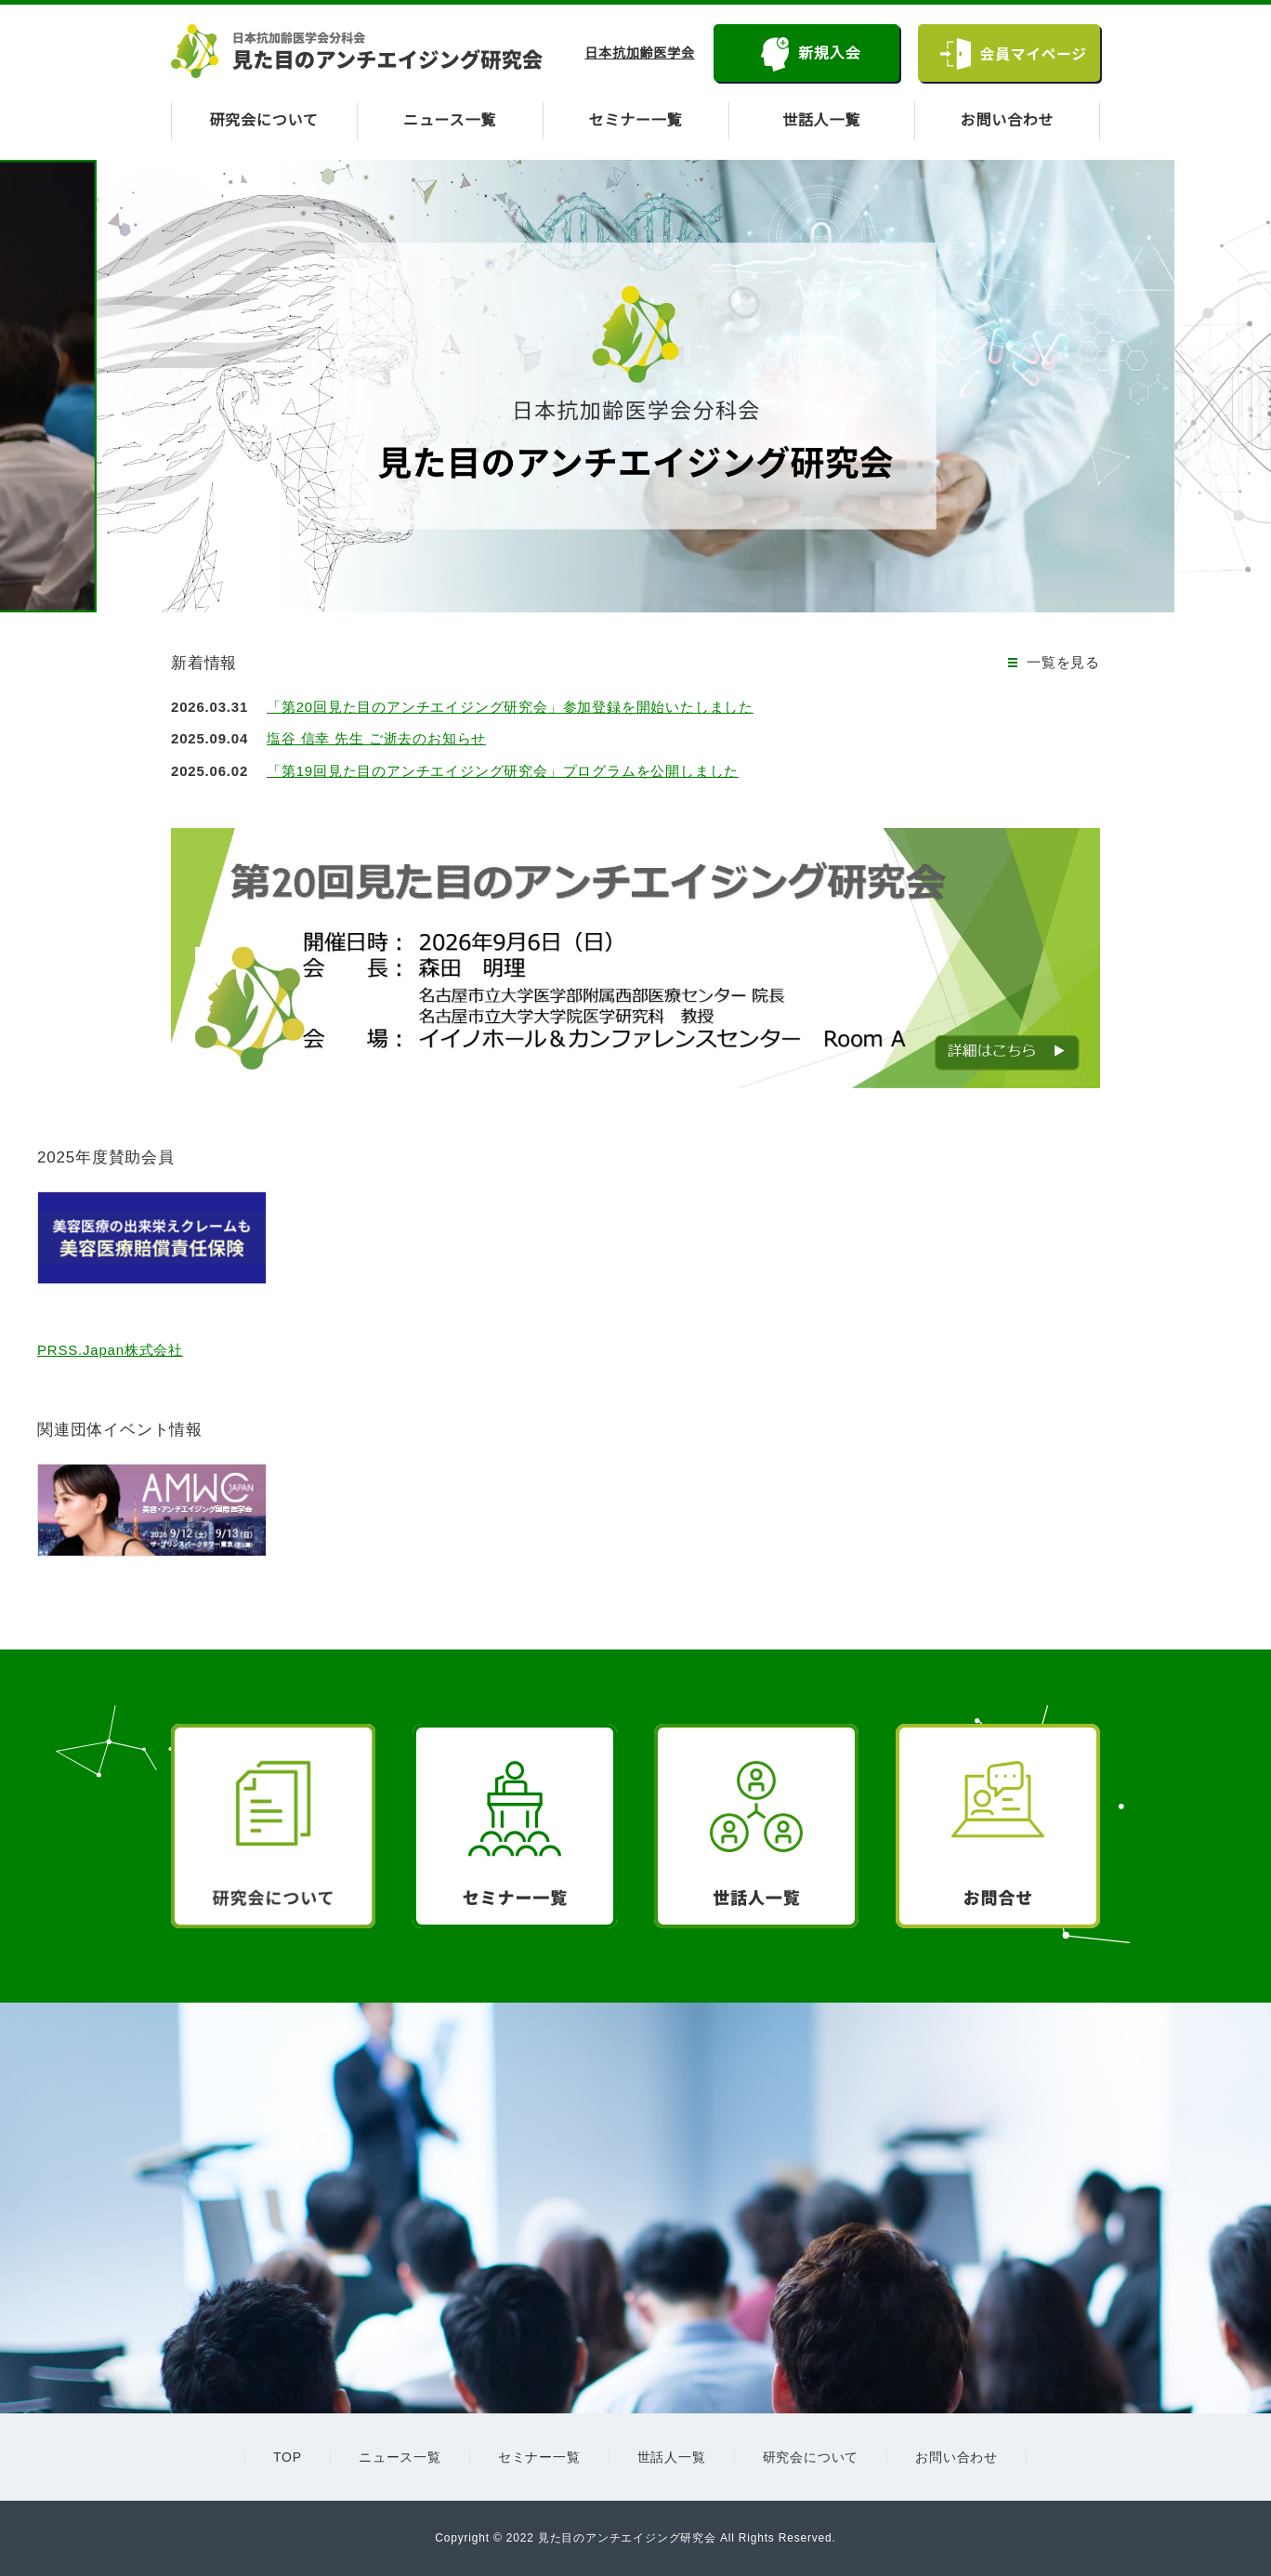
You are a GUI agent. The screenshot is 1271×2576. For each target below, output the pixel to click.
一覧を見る (1063, 662)
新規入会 (825, 54)
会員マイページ (1032, 54)
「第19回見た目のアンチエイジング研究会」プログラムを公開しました (508, 771)
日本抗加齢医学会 (636, 53)
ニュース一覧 (450, 121)
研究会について (264, 121)
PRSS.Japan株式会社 (108, 1350)
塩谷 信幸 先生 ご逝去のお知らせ (381, 738)
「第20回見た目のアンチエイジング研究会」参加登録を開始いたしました (516, 706)
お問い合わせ (1008, 121)
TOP (287, 2457)
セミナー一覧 (636, 121)
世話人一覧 (821, 121)
